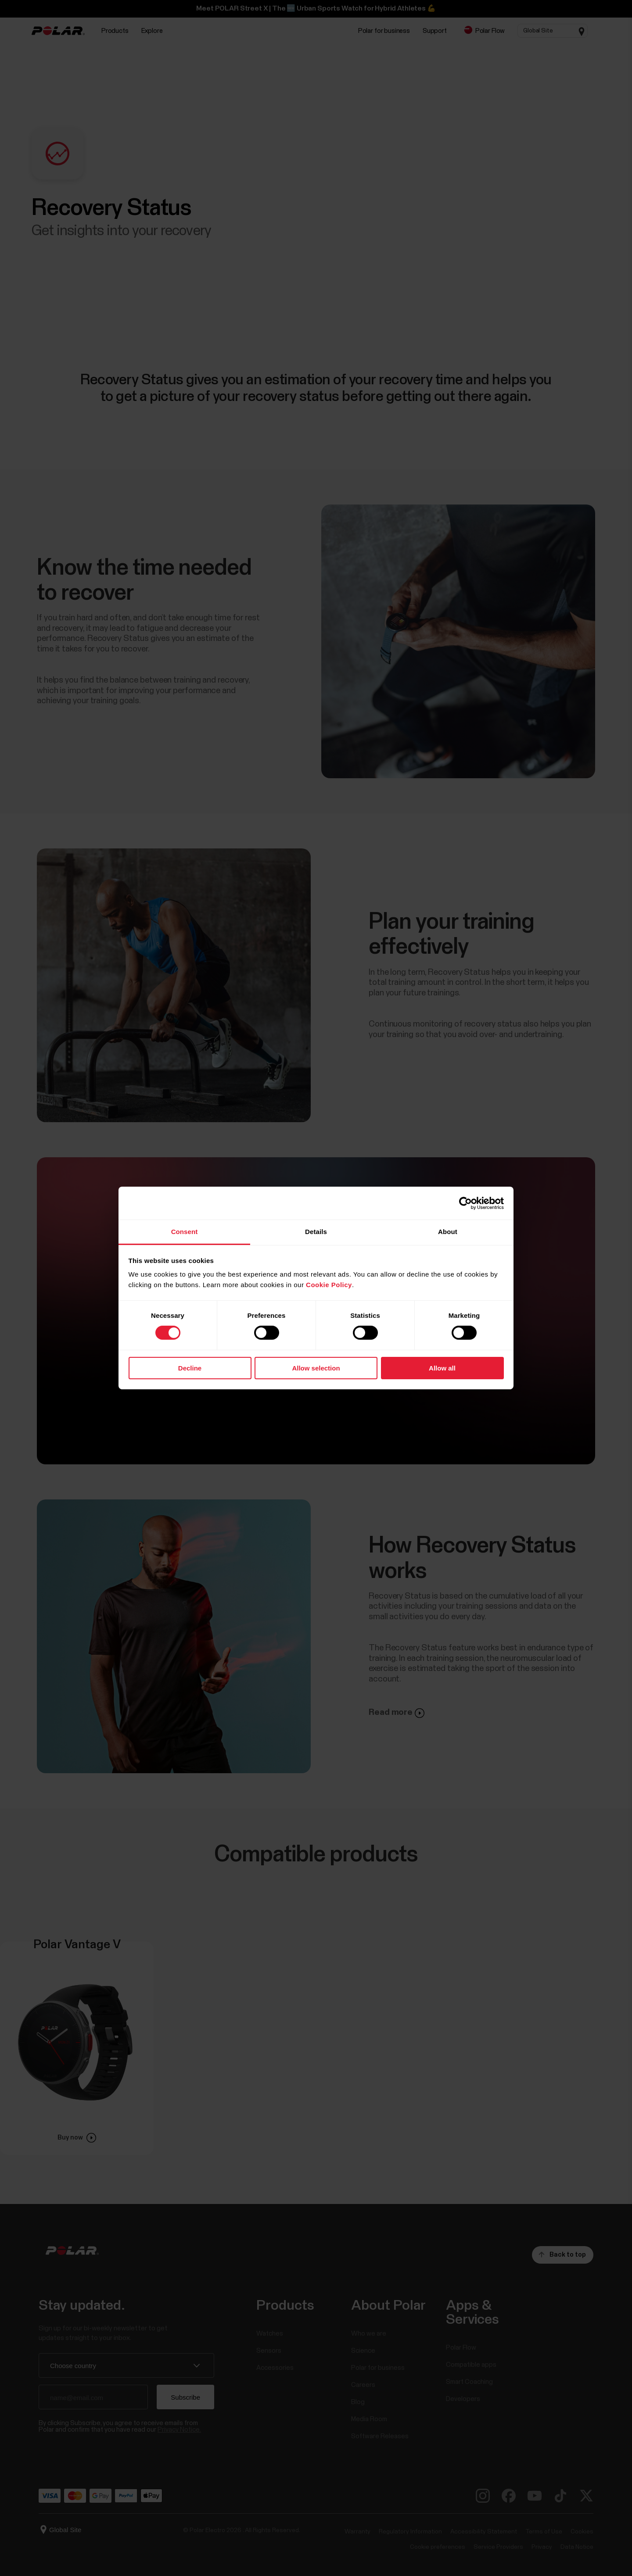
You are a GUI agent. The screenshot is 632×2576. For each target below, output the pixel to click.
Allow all (442, 1368)
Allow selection (316, 1368)
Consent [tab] (184, 1231)
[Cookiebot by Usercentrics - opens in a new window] (465, 1202)
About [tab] (447, 1231)
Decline (189, 1368)
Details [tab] (316, 1231)
